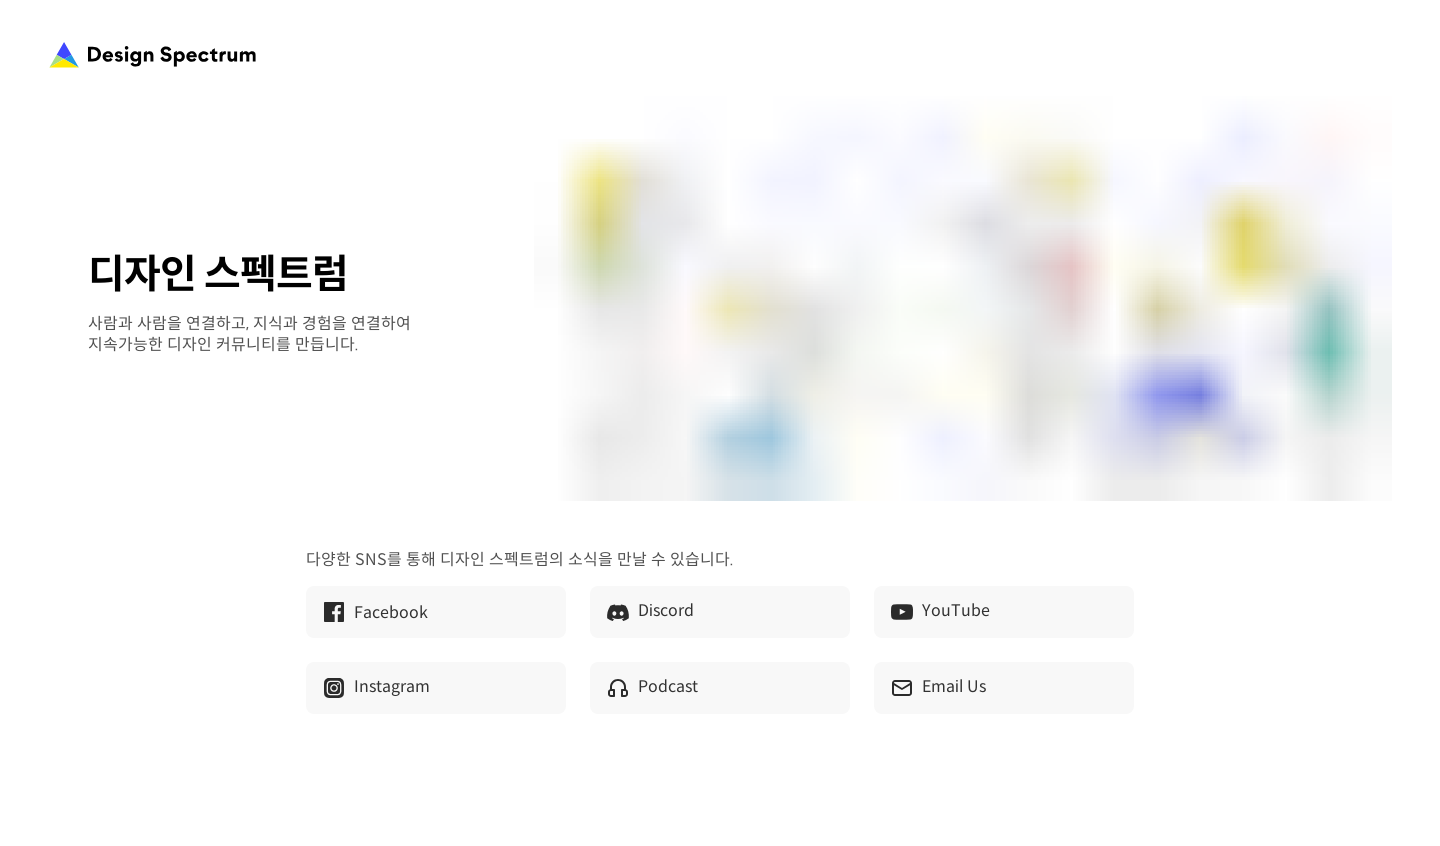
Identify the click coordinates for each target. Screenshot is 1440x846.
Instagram (376, 688)
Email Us (938, 688)
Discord (650, 612)
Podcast (652, 688)
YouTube (940, 612)
